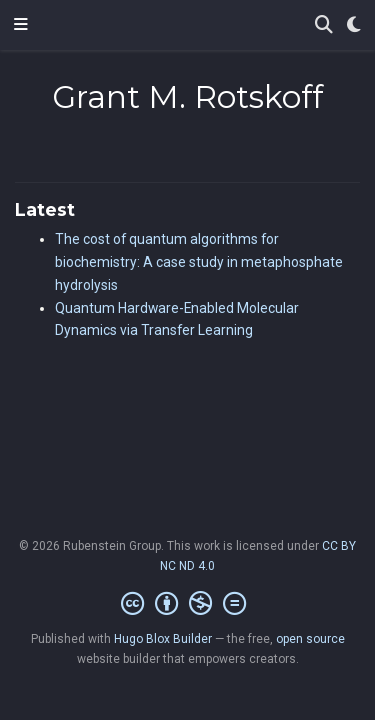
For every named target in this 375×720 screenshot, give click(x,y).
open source (310, 639)
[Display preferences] (354, 25)
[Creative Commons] (187, 604)
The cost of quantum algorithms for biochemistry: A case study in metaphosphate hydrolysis (199, 262)
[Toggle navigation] (21, 25)
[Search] (324, 25)
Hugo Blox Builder (163, 639)
